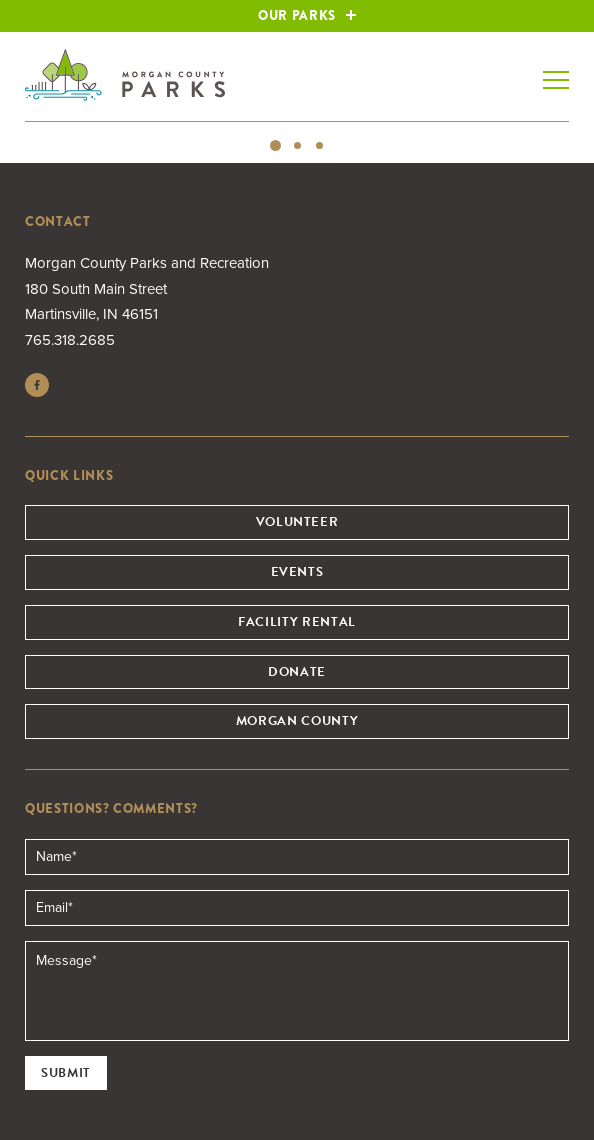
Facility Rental (297, 622)
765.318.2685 (70, 340)
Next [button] (569, 123)
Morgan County (297, 721)
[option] (297, 122)
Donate (297, 672)
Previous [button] (25, 123)
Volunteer (297, 522)
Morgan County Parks (125, 75)
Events (297, 572)
